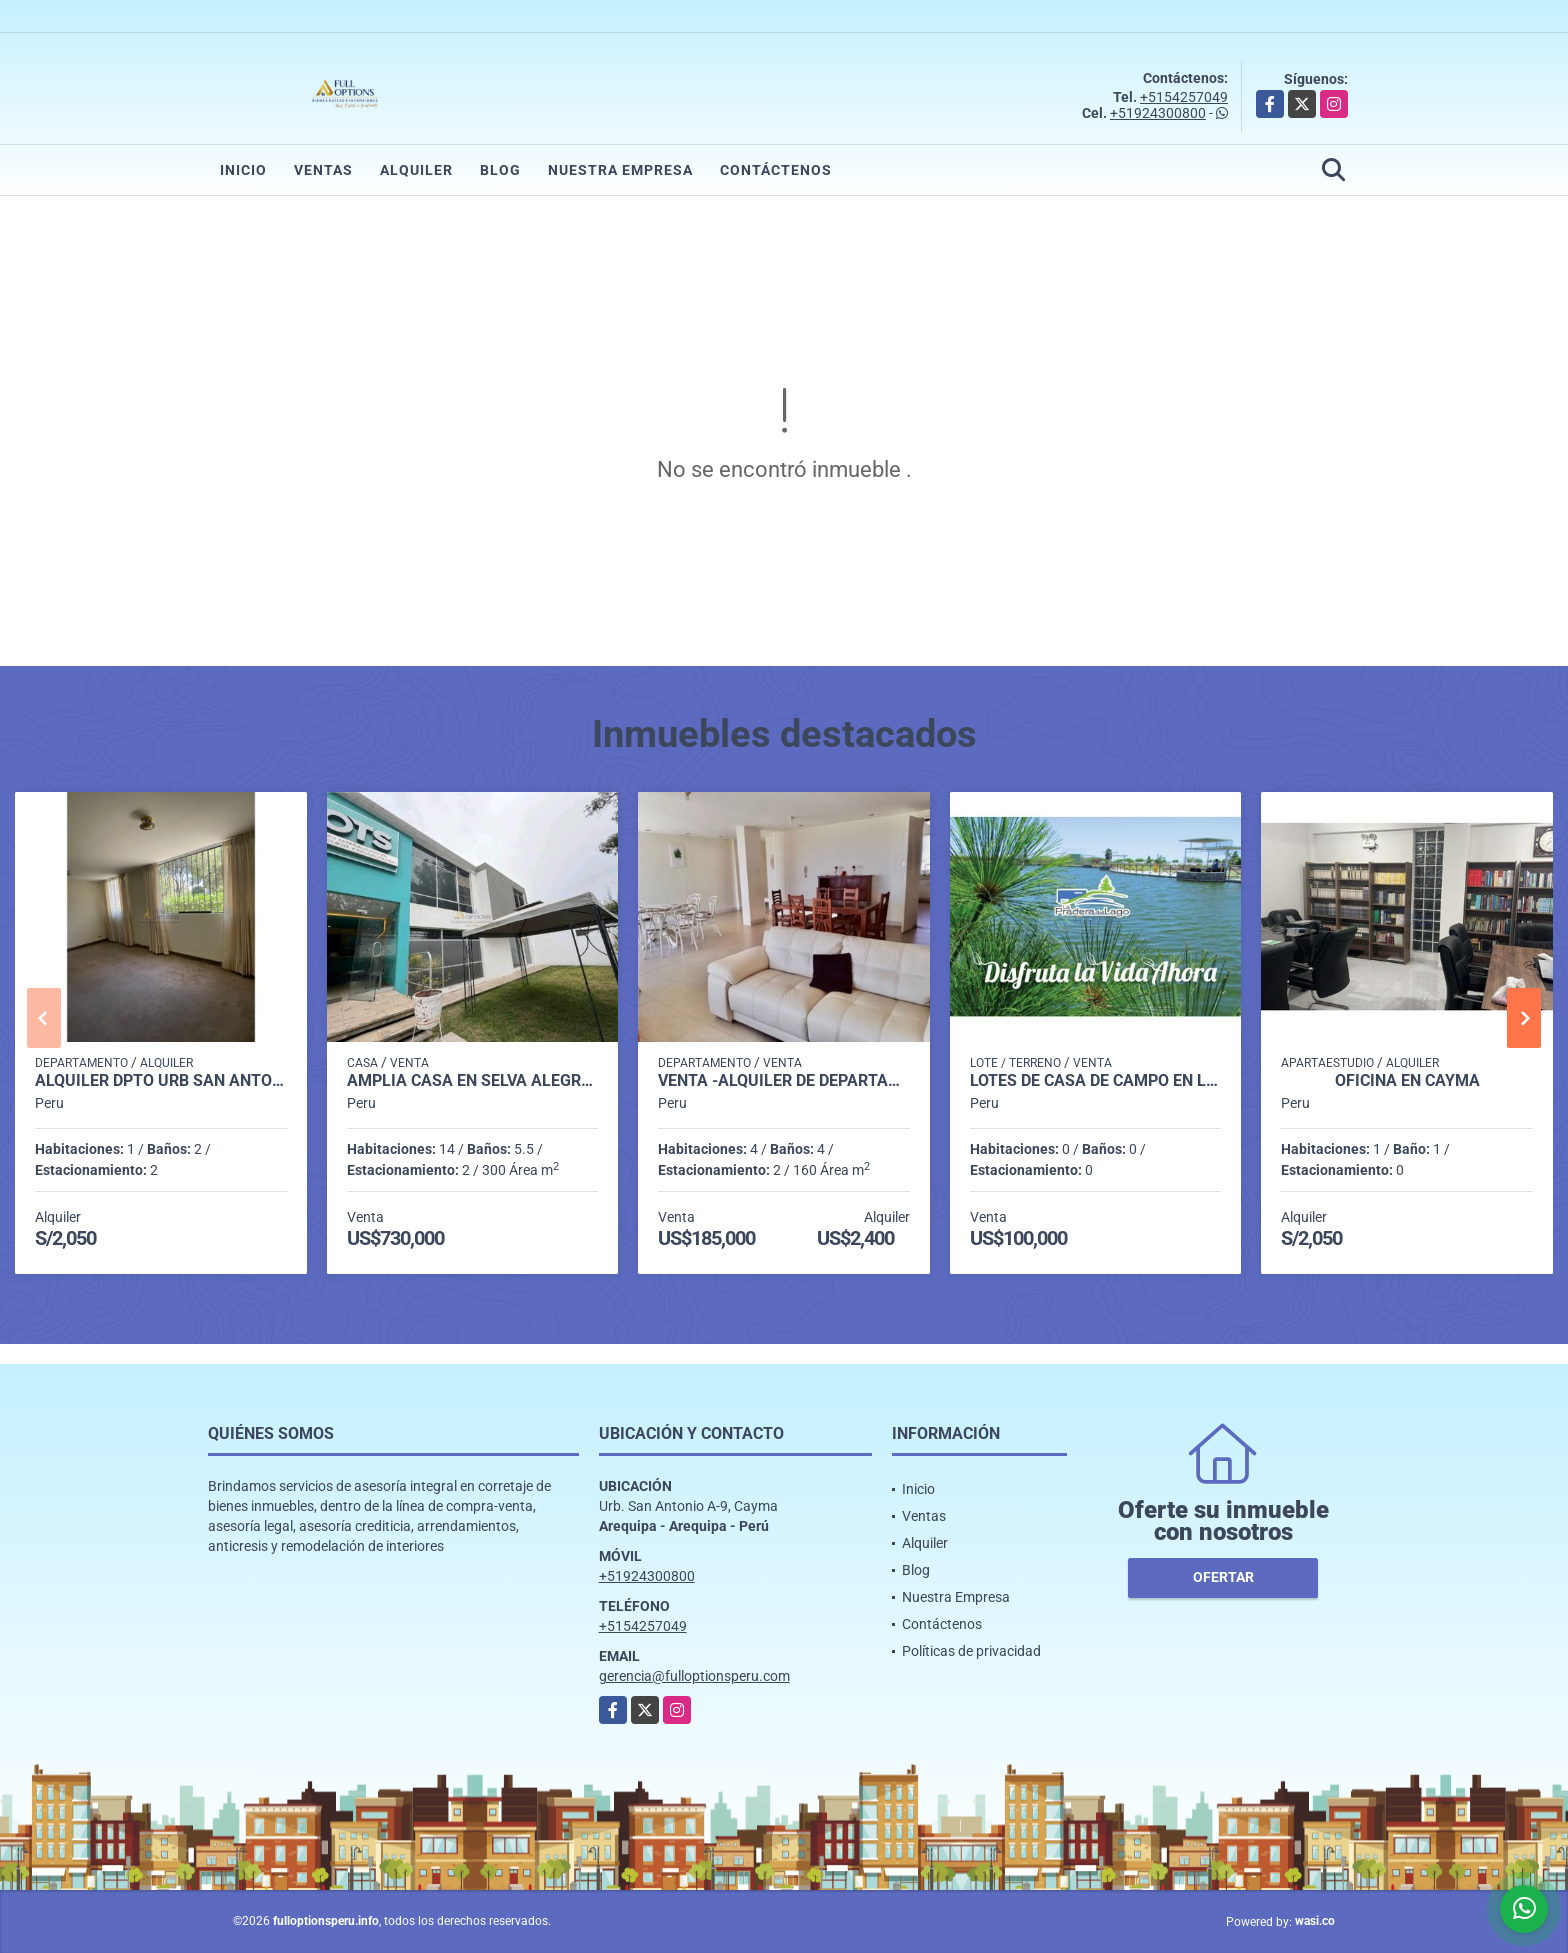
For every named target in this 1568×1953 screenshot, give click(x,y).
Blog (500, 170)
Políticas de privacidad (971, 1651)
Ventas (323, 170)
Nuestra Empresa (620, 170)
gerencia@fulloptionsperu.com (694, 1676)
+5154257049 (1184, 97)
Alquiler (416, 170)
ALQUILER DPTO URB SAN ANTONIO (161, 1081)
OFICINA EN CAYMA (1407, 1081)
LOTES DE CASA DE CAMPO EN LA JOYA (1096, 1081)
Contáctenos (776, 170)
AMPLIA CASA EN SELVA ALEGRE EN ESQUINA (473, 1081)
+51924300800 (1158, 113)
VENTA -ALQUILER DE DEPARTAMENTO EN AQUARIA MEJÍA (784, 1081)
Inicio (243, 170)
